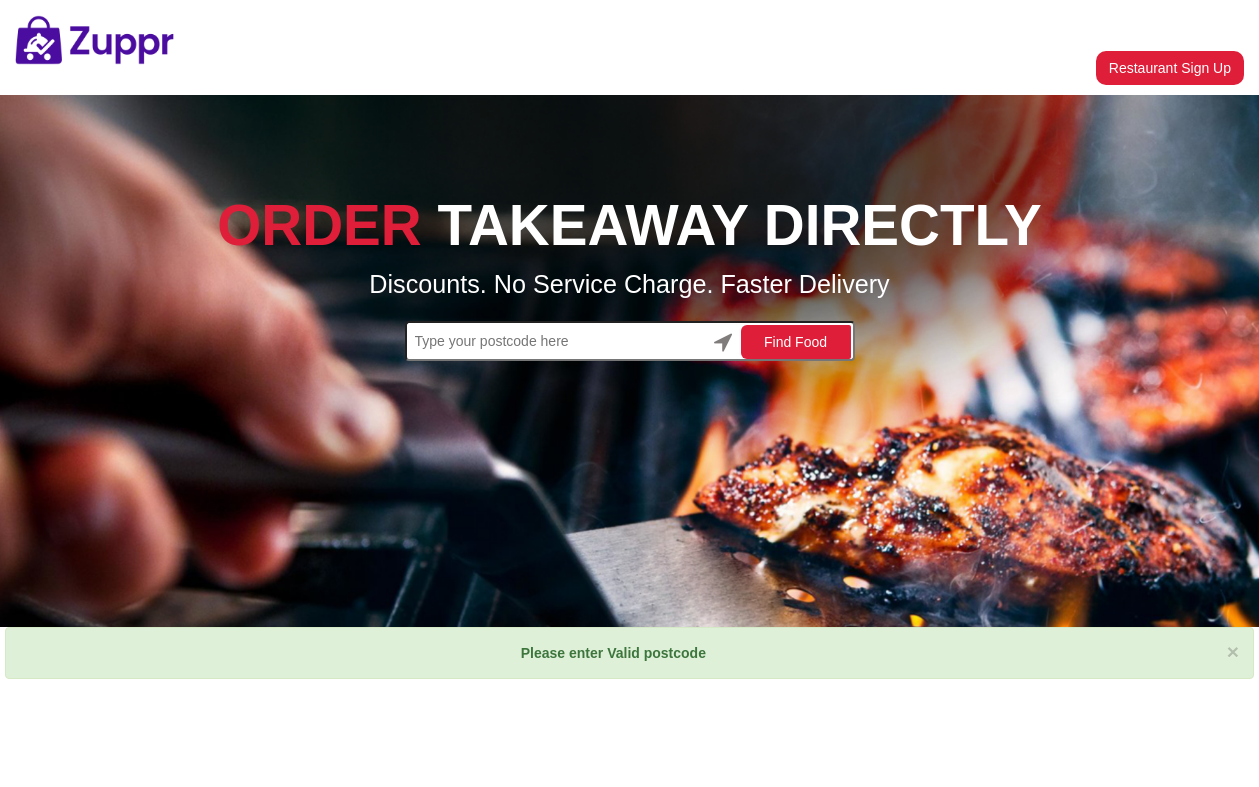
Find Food (795, 342)
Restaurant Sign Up (1170, 68)
